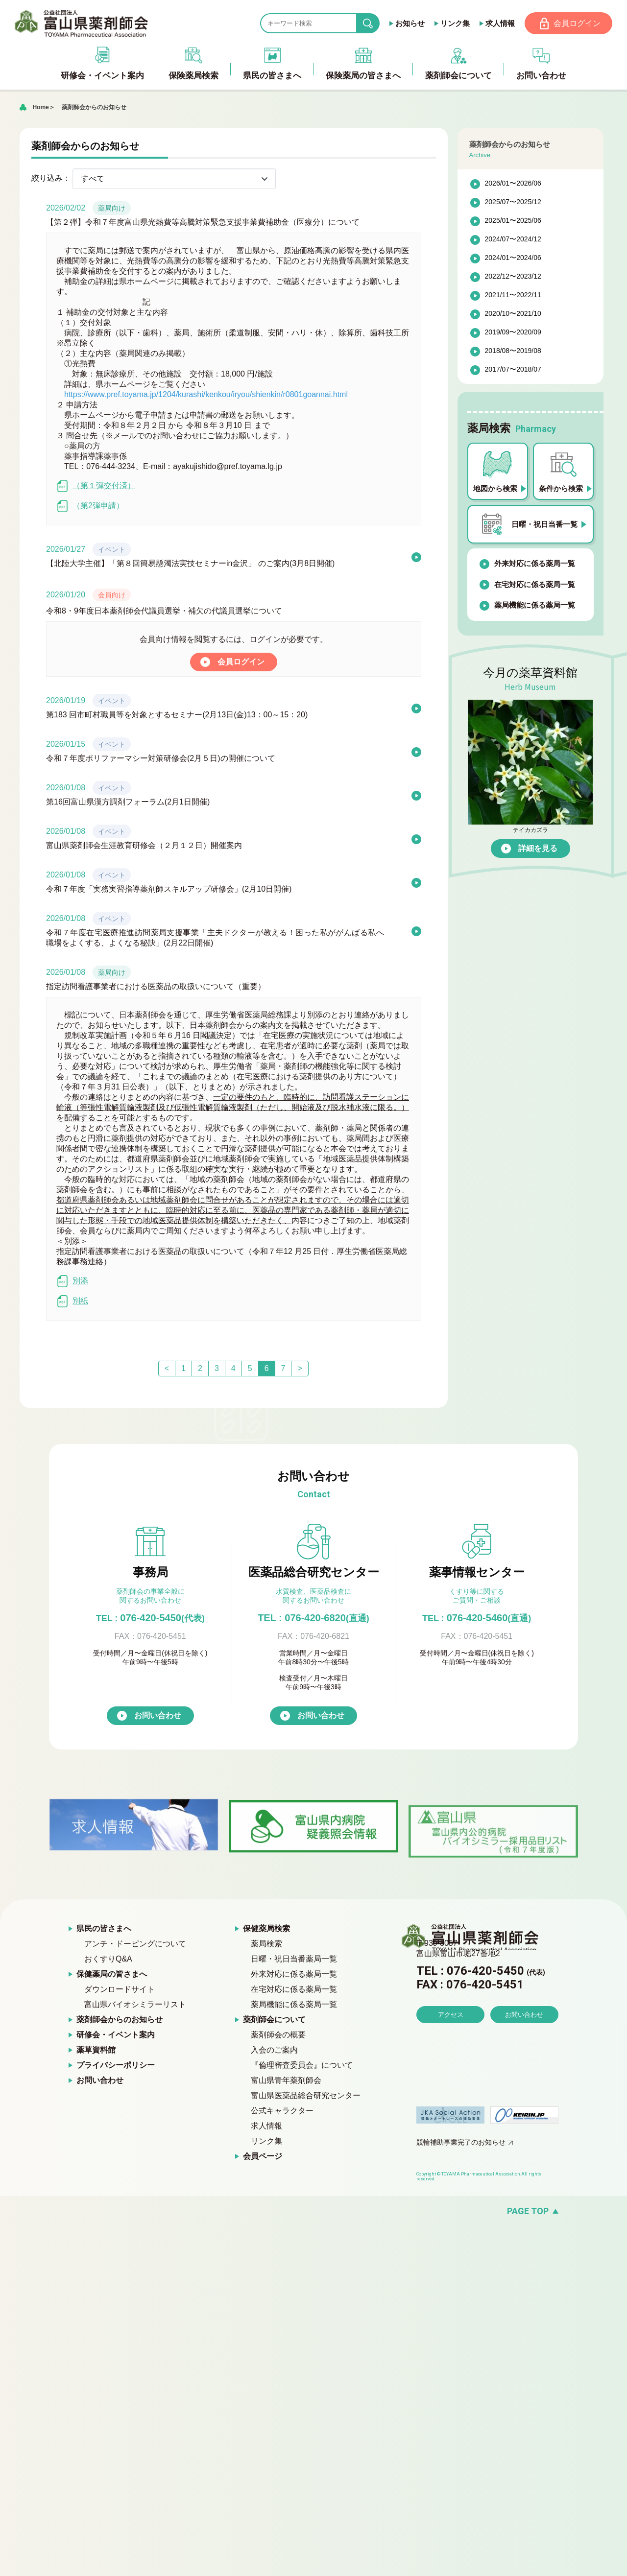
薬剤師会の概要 (278, 2036)
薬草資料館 (96, 2051)
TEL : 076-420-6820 (313, 1618)
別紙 (72, 1302)
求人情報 (499, 23)
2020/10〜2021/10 (513, 314)
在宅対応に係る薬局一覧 (534, 585)
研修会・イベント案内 (115, 2036)
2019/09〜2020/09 (513, 333)
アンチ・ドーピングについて (135, 1944)
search (375, 23)
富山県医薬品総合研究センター (306, 2096)
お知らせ (409, 23)
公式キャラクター (282, 2111)
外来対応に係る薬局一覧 (534, 564)
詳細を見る (537, 849)
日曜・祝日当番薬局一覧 (294, 1960)
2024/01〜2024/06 (513, 258)
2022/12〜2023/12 (513, 277)
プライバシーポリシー (115, 2066)
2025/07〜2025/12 (513, 203)
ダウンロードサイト (119, 1990)
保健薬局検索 (266, 1929)
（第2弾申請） (90, 506)
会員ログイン (576, 23)
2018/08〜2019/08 (513, 351)
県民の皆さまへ (103, 1929)
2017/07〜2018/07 (513, 370)
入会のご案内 (274, 2051)
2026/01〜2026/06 (513, 184)
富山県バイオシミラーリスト (135, 2005)
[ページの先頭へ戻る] (313, 2212)
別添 (72, 1282)
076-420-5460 (476, 1618)
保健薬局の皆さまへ (111, 1975)
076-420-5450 (150, 1618)
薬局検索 (266, 1944)
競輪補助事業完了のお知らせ (461, 2143)
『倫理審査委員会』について (302, 2066)
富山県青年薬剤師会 (286, 2081)
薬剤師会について (274, 2020)
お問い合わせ (157, 1716)
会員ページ (262, 2157)
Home (40, 107)
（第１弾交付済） (95, 486)
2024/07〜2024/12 (513, 240)
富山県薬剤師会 (83, 23)
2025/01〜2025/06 (513, 221)
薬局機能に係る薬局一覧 (534, 606)
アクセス (450, 2043)
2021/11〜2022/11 (513, 296)
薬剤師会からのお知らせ (94, 107)
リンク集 (454, 23)
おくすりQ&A (108, 1960)
